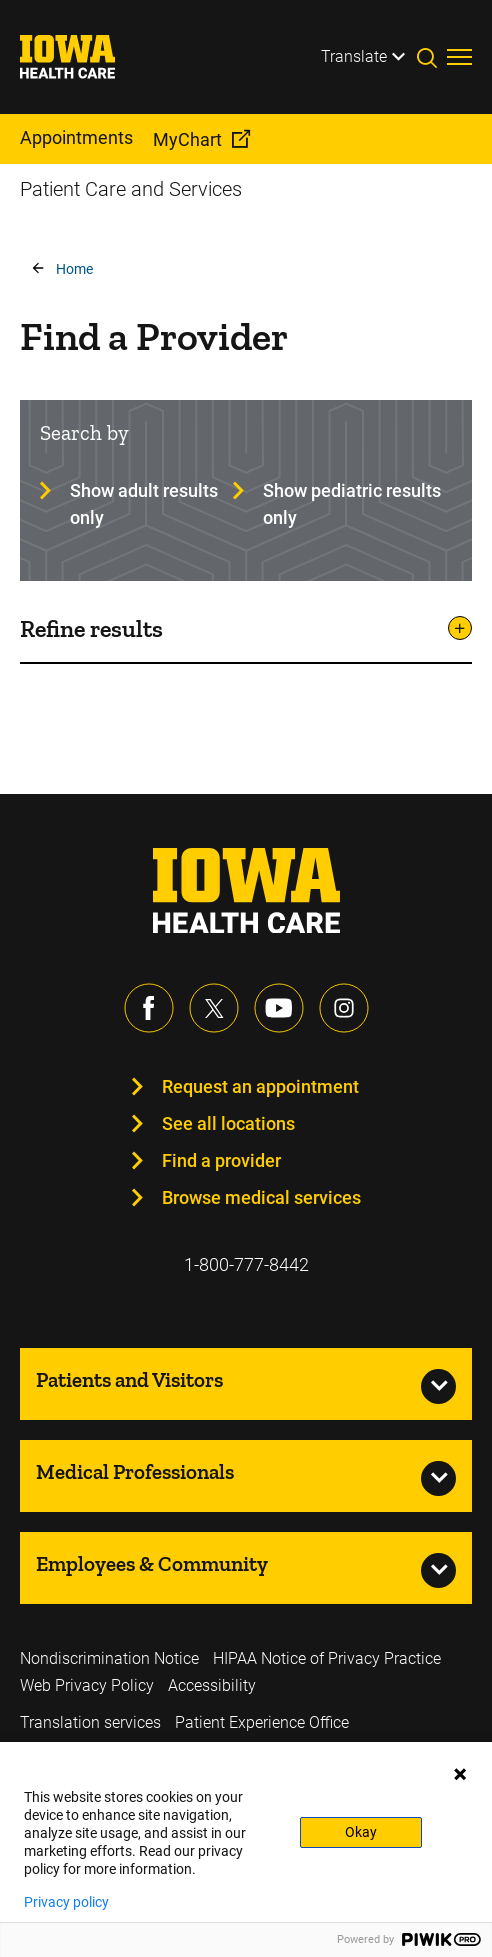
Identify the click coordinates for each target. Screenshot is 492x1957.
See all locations (228, 1123)
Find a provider (221, 1160)
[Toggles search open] (432, 57)
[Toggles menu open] (459, 57)
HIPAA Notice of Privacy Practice (327, 1658)
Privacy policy (66, 1902)
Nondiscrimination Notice (109, 1658)
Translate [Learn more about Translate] (354, 56)
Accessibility (212, 1685)
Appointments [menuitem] (76, 137)
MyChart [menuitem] (187, 139)
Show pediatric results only (352, 504)
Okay (361, 1832)
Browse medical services (261, 1197)
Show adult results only (144, 504)
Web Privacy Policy (87, 1685)
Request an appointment (260, 1086)
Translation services (90, 1722)
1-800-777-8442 (246, 1264)
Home (74, 269)
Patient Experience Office (262, 1722)
